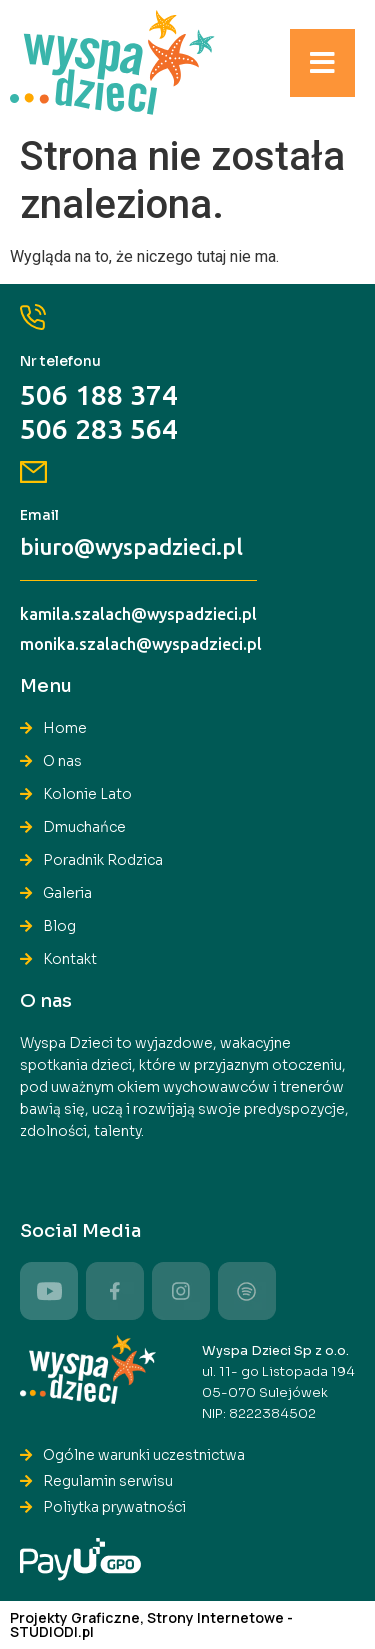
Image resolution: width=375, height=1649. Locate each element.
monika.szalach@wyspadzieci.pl (141, 644)
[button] (322, 63)
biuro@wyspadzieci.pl (131, 546)
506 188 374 (99, 394)
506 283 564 (99, 428)
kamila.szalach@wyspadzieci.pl (138, 614)
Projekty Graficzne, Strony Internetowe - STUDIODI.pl (151, 1624)
